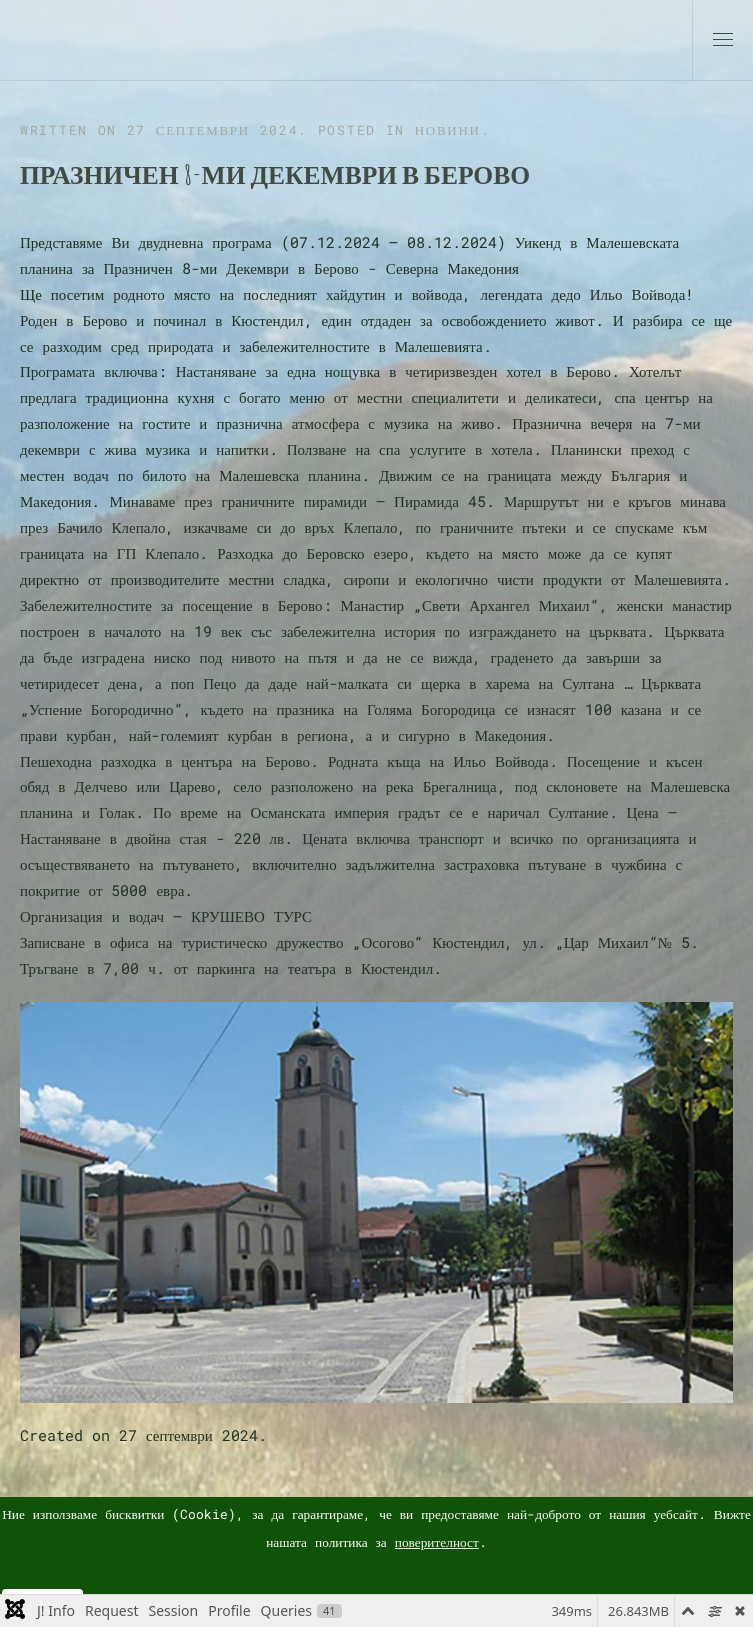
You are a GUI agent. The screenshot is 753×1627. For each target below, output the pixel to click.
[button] (723, 40)
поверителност (437, 1542)
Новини (448, 130)
